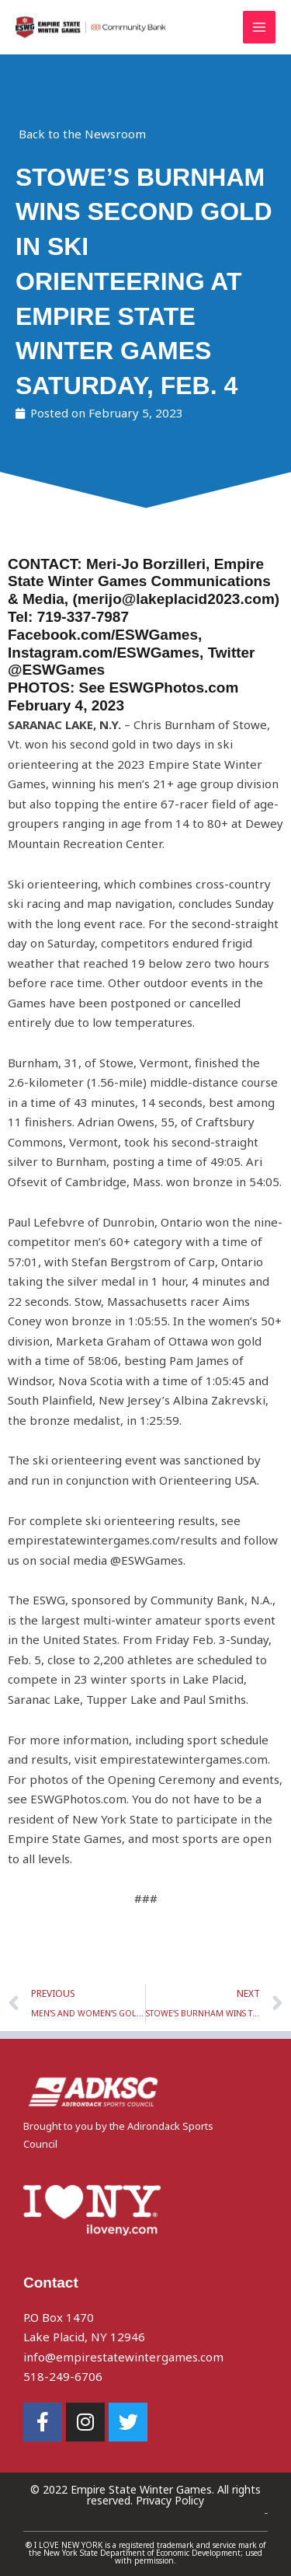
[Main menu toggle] (259, 27)
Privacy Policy (170, 2500)
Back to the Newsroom (82, 133)
